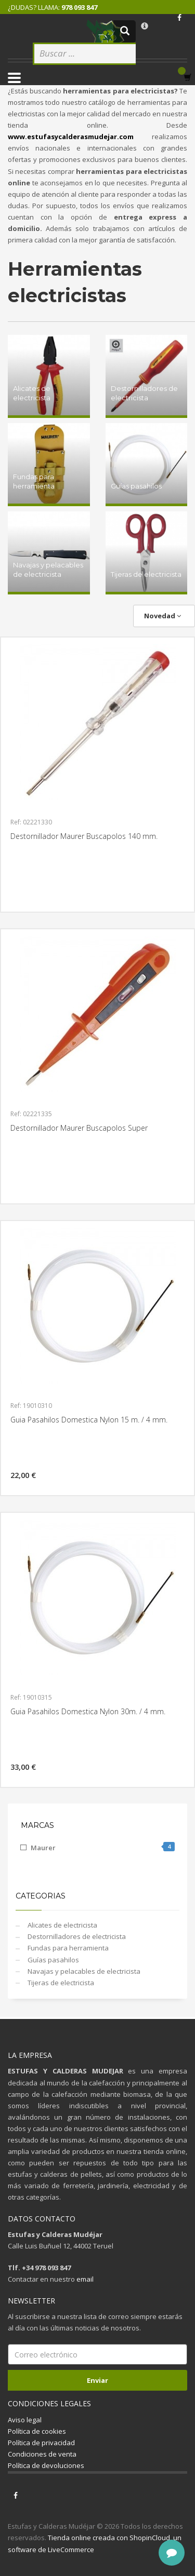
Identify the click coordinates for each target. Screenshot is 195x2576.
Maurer (103, 1847)
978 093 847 (79, 7)
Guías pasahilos (52, 1959)
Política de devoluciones (46, 2465)
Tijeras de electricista (60, 1982)
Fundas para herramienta (67, 1948)
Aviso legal (25, 2419)
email (85, 2279)
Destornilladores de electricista (76, 1936)
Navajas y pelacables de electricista (83, 1971)
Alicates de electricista (61, 1925)
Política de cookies (37, 2431)
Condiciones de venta (42, 2454)
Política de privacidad (41, 2442)
